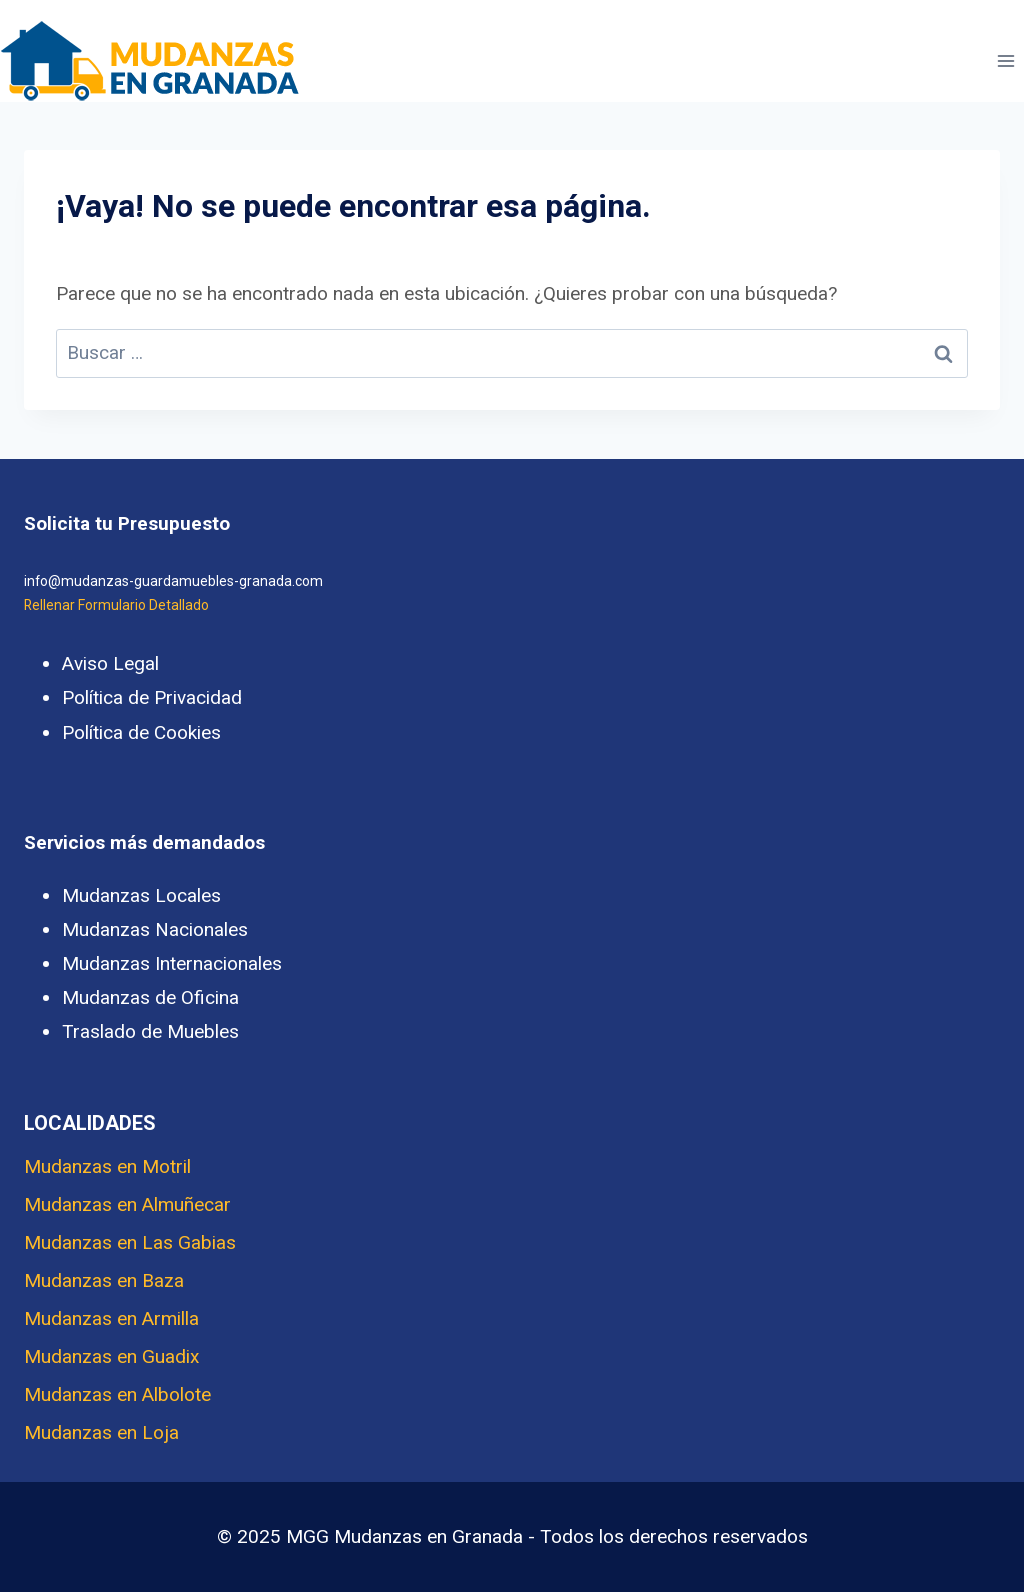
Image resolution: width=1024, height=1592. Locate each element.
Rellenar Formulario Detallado (116, 605)
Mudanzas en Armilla (111, 1318)
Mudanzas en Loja (101, 1432)
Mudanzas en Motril (107, 1166)
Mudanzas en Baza (104, 1280)
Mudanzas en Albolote (117, 1394)
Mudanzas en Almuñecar (127, 1204)
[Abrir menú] (1005, 60)
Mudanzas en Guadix (111, 1356)
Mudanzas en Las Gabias (130, 1242)
